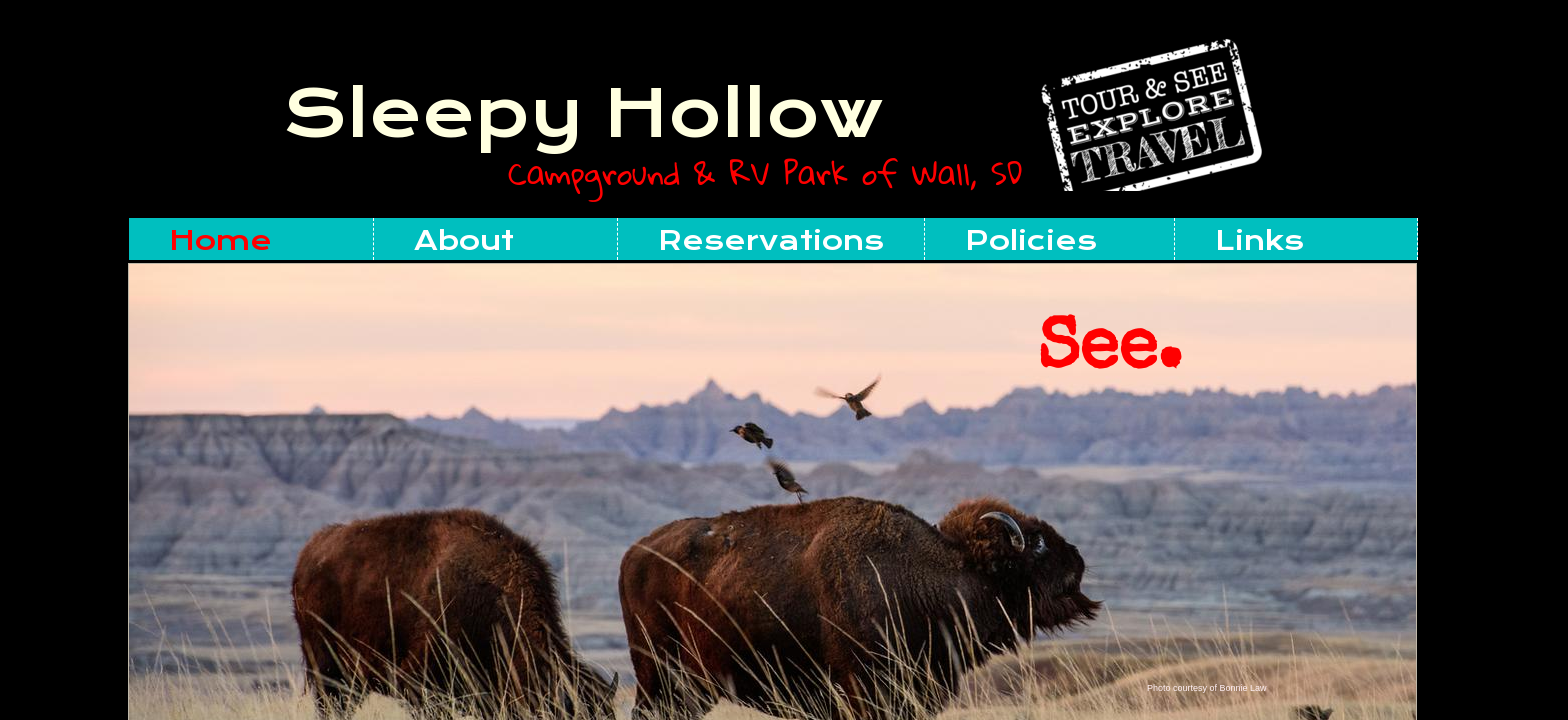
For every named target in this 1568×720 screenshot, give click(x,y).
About (464, 240)
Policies (1031, 240)
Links (1259, 240)
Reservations (771, 240)
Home (220, 240)
